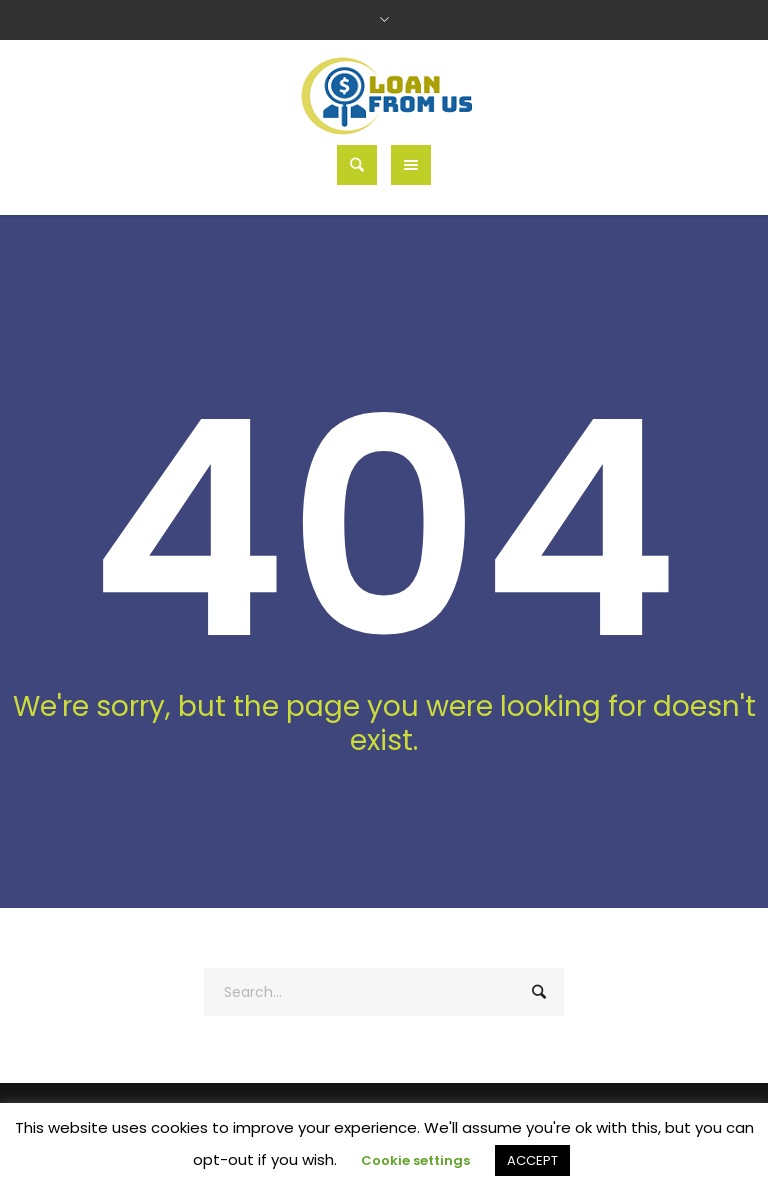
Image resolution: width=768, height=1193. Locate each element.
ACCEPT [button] (532, 1160)
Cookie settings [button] (415, 1160)
